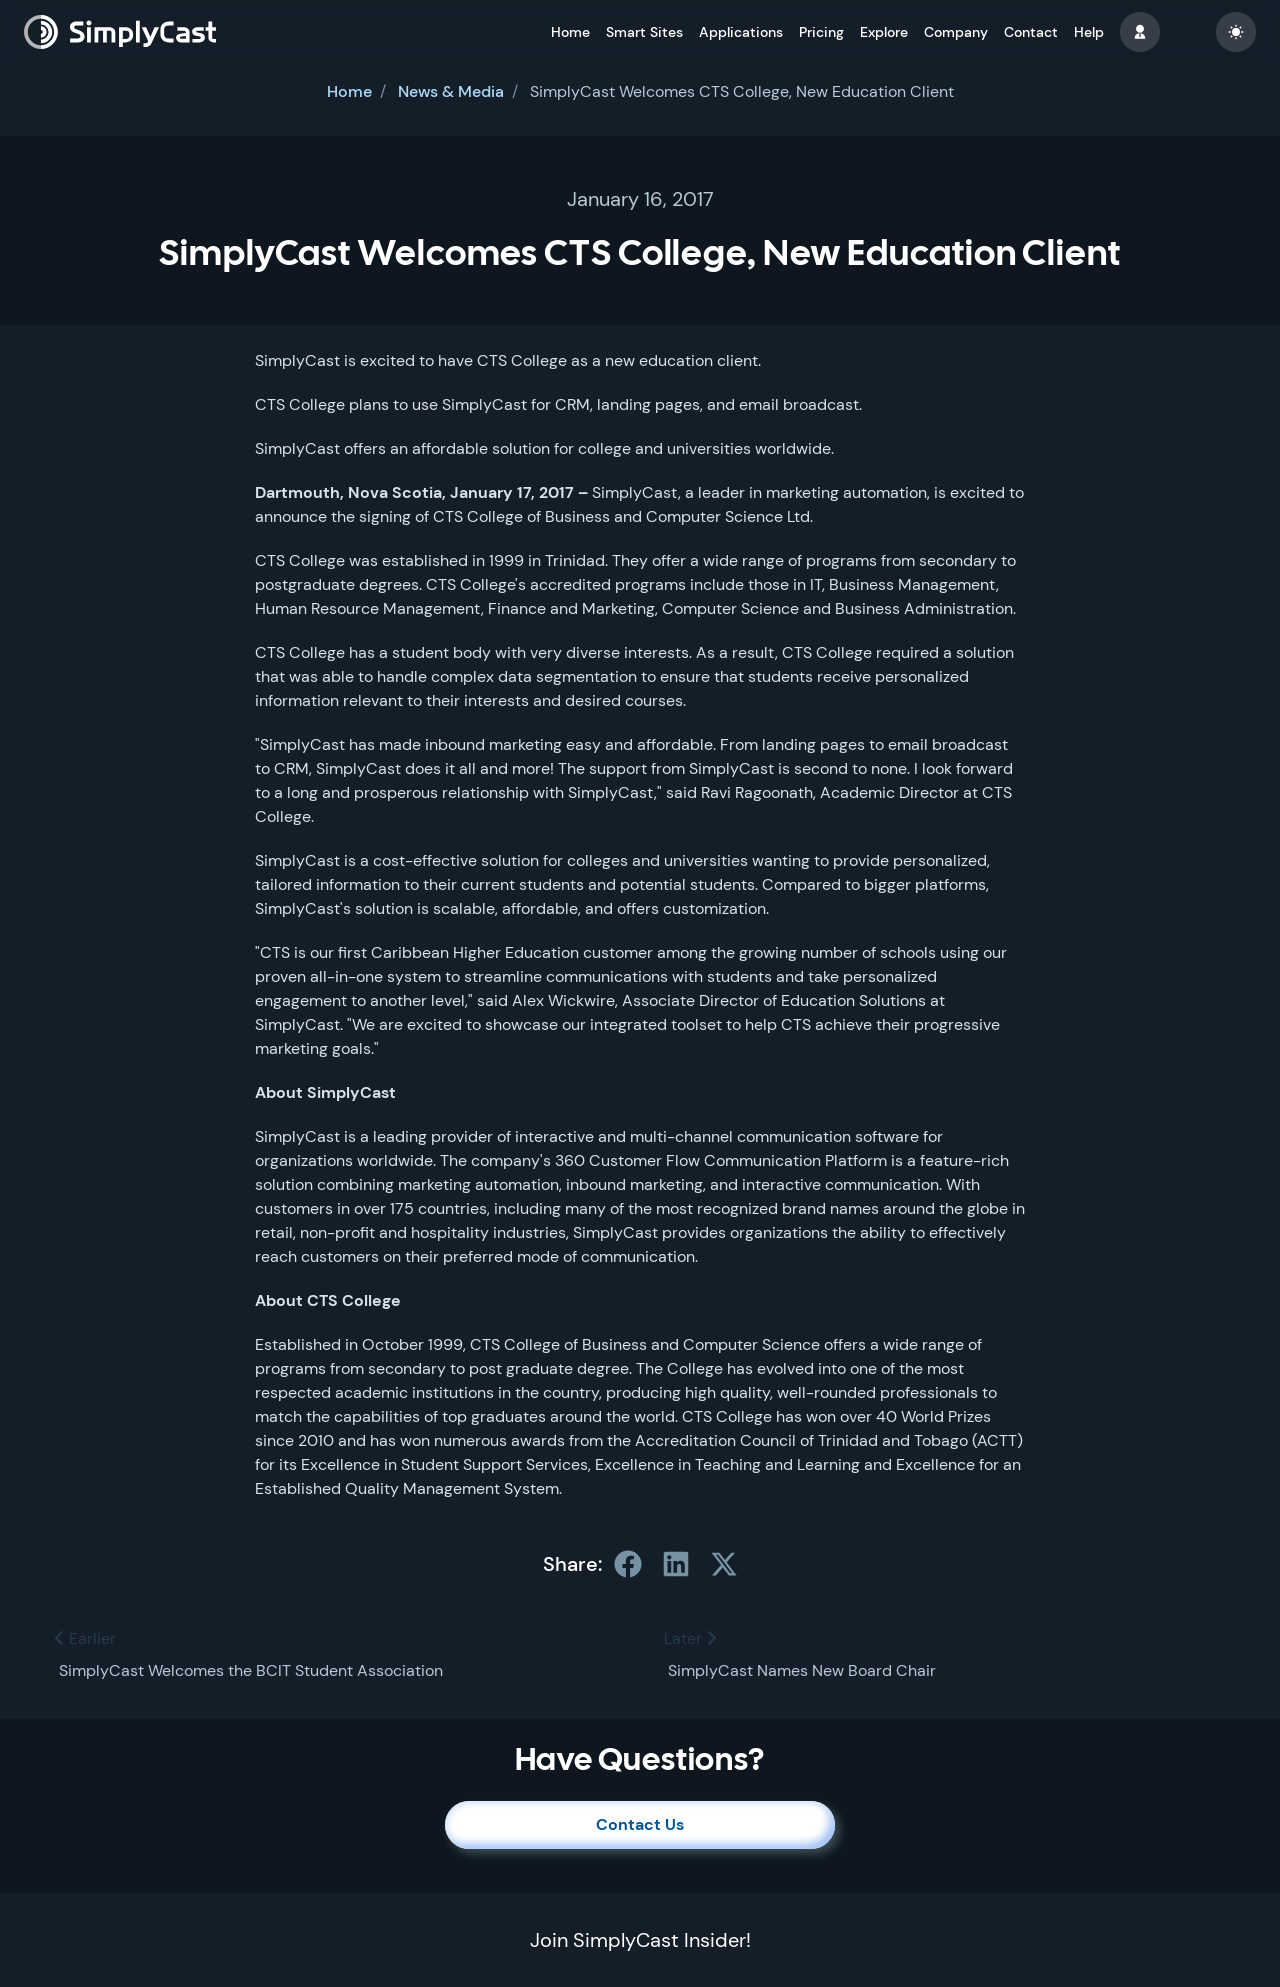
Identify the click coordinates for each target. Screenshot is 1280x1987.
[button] (1140, 32)
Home (570, 32)
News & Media (451, 91)
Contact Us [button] (640, 1824)
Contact (1031, 32)
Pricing (821, 32)
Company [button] (956, 32)
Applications (741, 32)
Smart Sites (644, 32)
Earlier (85, 1638)
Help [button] (1089, 32)
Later (690, 1638)
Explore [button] (884, 32)
